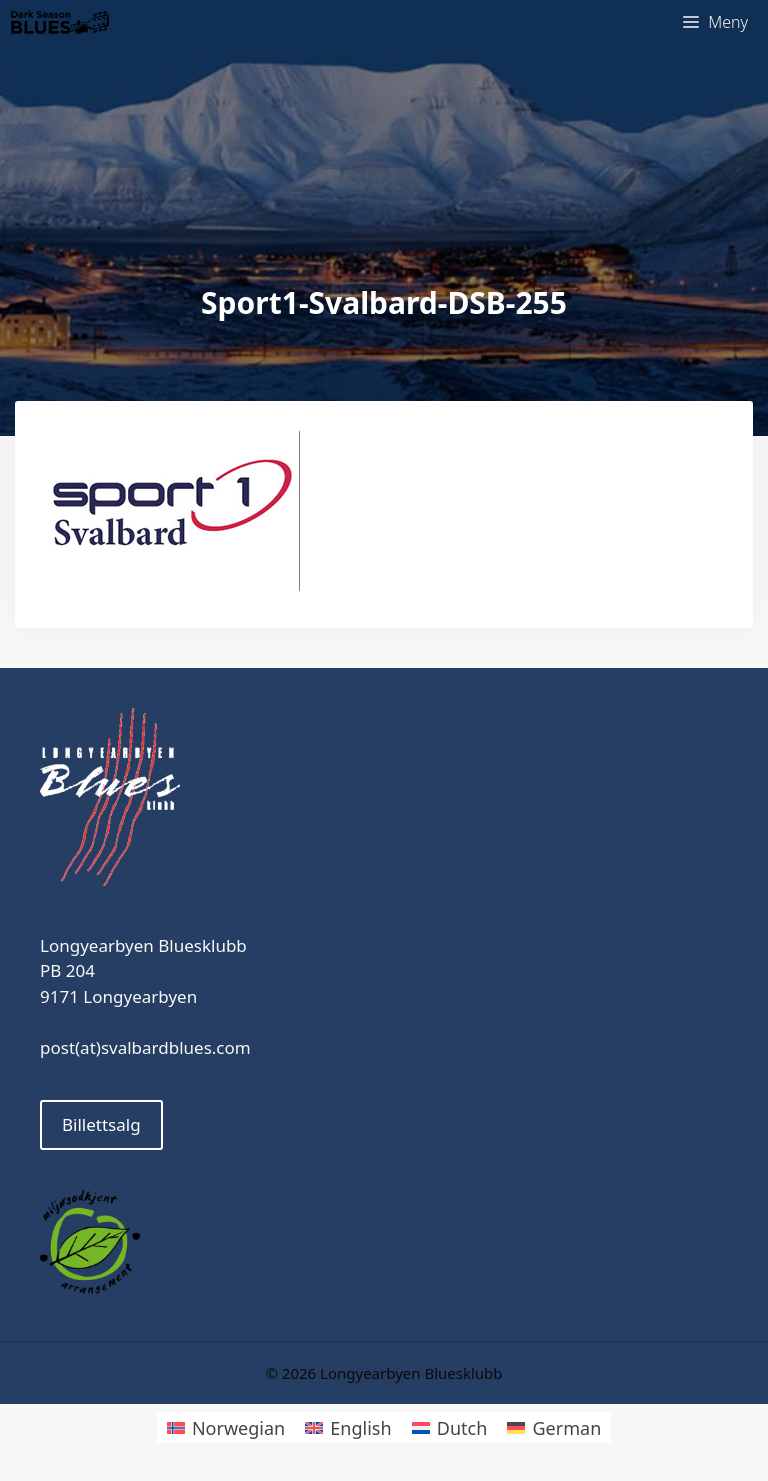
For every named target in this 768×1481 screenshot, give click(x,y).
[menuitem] (226, 1427)
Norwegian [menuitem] (238, 1428)
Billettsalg (101, 1124)
